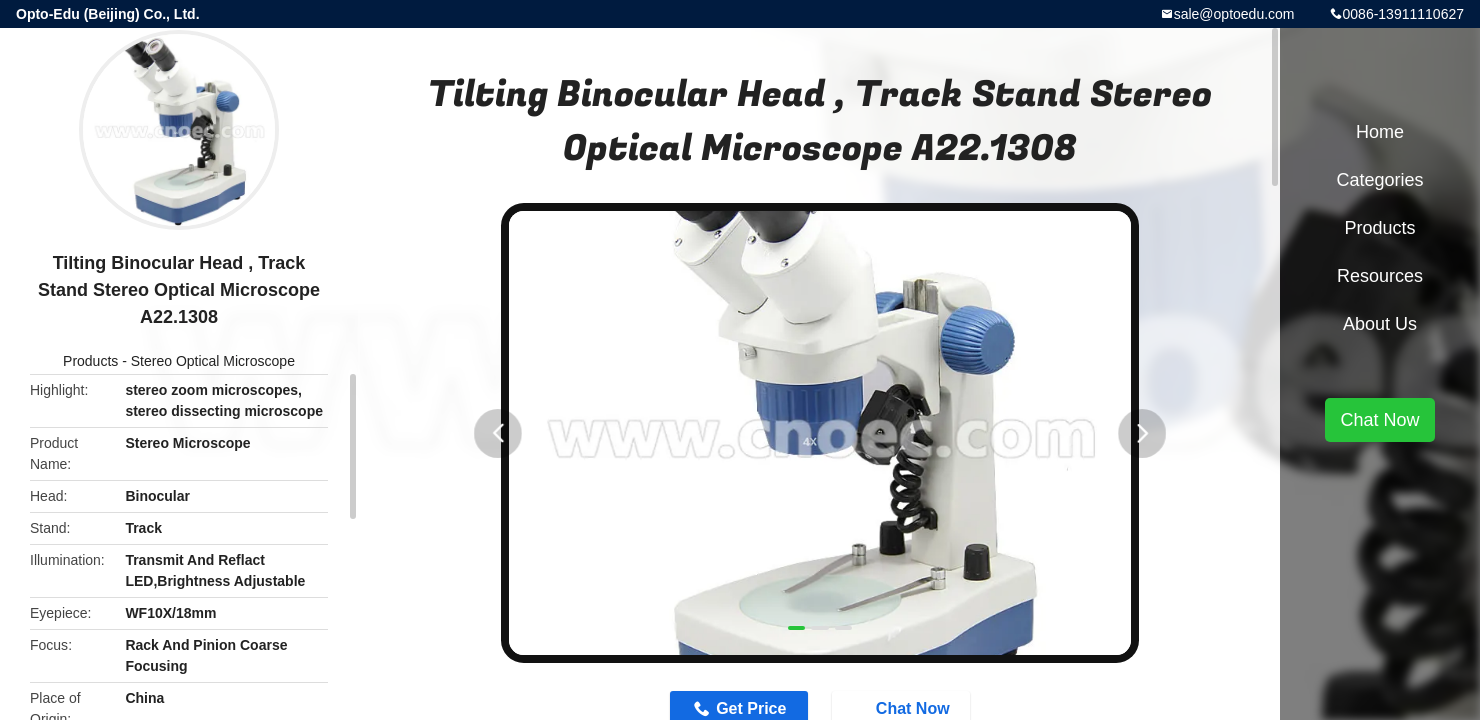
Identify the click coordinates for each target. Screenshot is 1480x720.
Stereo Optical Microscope (213, 361)
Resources (1380, 276)
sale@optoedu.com (1234, 14)
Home (1380, 132)
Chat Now (1379, 420)
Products (90, 361)
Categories (1379, 180)
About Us (1380, 324)
